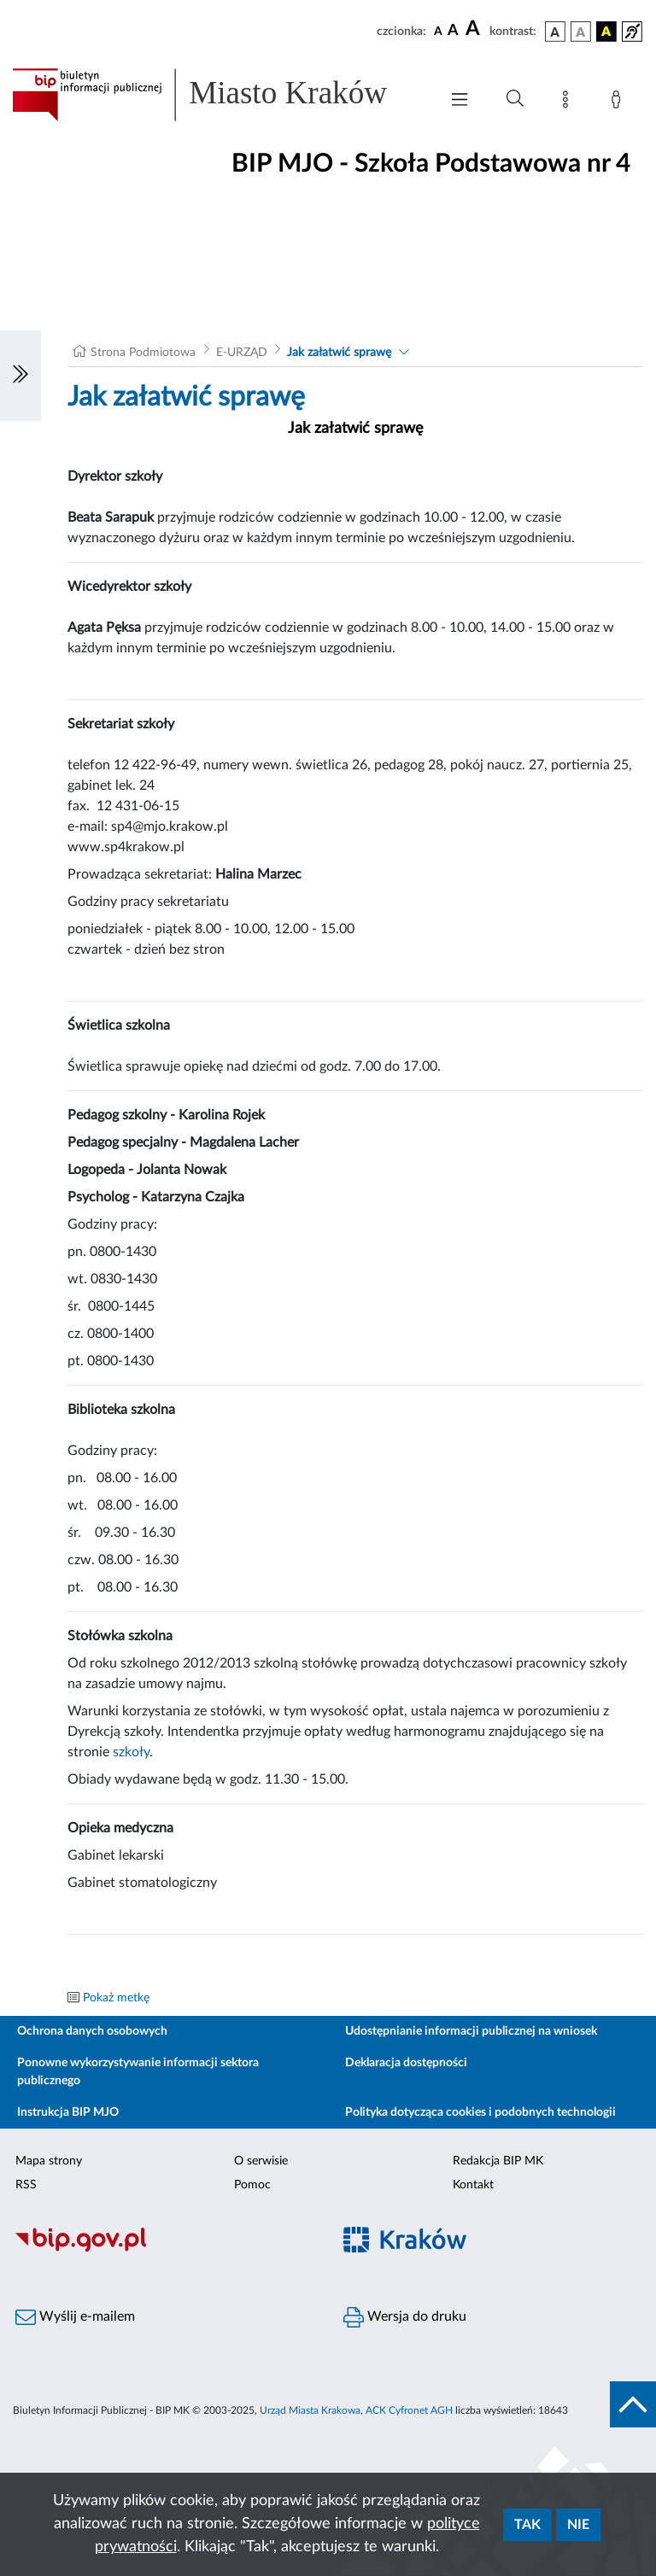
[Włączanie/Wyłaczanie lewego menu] (20, 375)
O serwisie (261, 2161)
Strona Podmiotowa (143, 353)
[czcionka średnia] (453, 31)
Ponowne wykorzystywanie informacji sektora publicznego (138, 2072)
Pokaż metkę (116, 1998)
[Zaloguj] (619, 102)
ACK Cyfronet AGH (409, 2410)
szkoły (131, 1752)
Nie (578, 2525)
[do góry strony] (633, 2404)
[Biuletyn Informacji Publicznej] (164, 2249)
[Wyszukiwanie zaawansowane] (515, 99)
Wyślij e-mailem (75, 2317)
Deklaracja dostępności (406, 2063)
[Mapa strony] (569, 102)
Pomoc (252, 2185)
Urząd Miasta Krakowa (310, 2410)
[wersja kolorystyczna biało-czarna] (581, 31)
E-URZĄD (241, 353)
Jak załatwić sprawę (339, 353)
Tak (527, 2525)
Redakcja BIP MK (498, 2161)
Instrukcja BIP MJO (68, 2112)
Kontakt (473, 2185)
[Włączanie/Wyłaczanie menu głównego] (459, 101)
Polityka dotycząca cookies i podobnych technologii (480, 2112)
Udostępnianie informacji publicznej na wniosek (471, 2031)
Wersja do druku (404, 2317)
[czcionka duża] (475, 29)
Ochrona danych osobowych (92, 2031)
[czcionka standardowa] (438, 30)
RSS (26, 2185)
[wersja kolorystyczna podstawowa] (555, 31)
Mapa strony (48, 2161)
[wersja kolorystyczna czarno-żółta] (606, 31)
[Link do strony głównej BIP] (217, 94)
